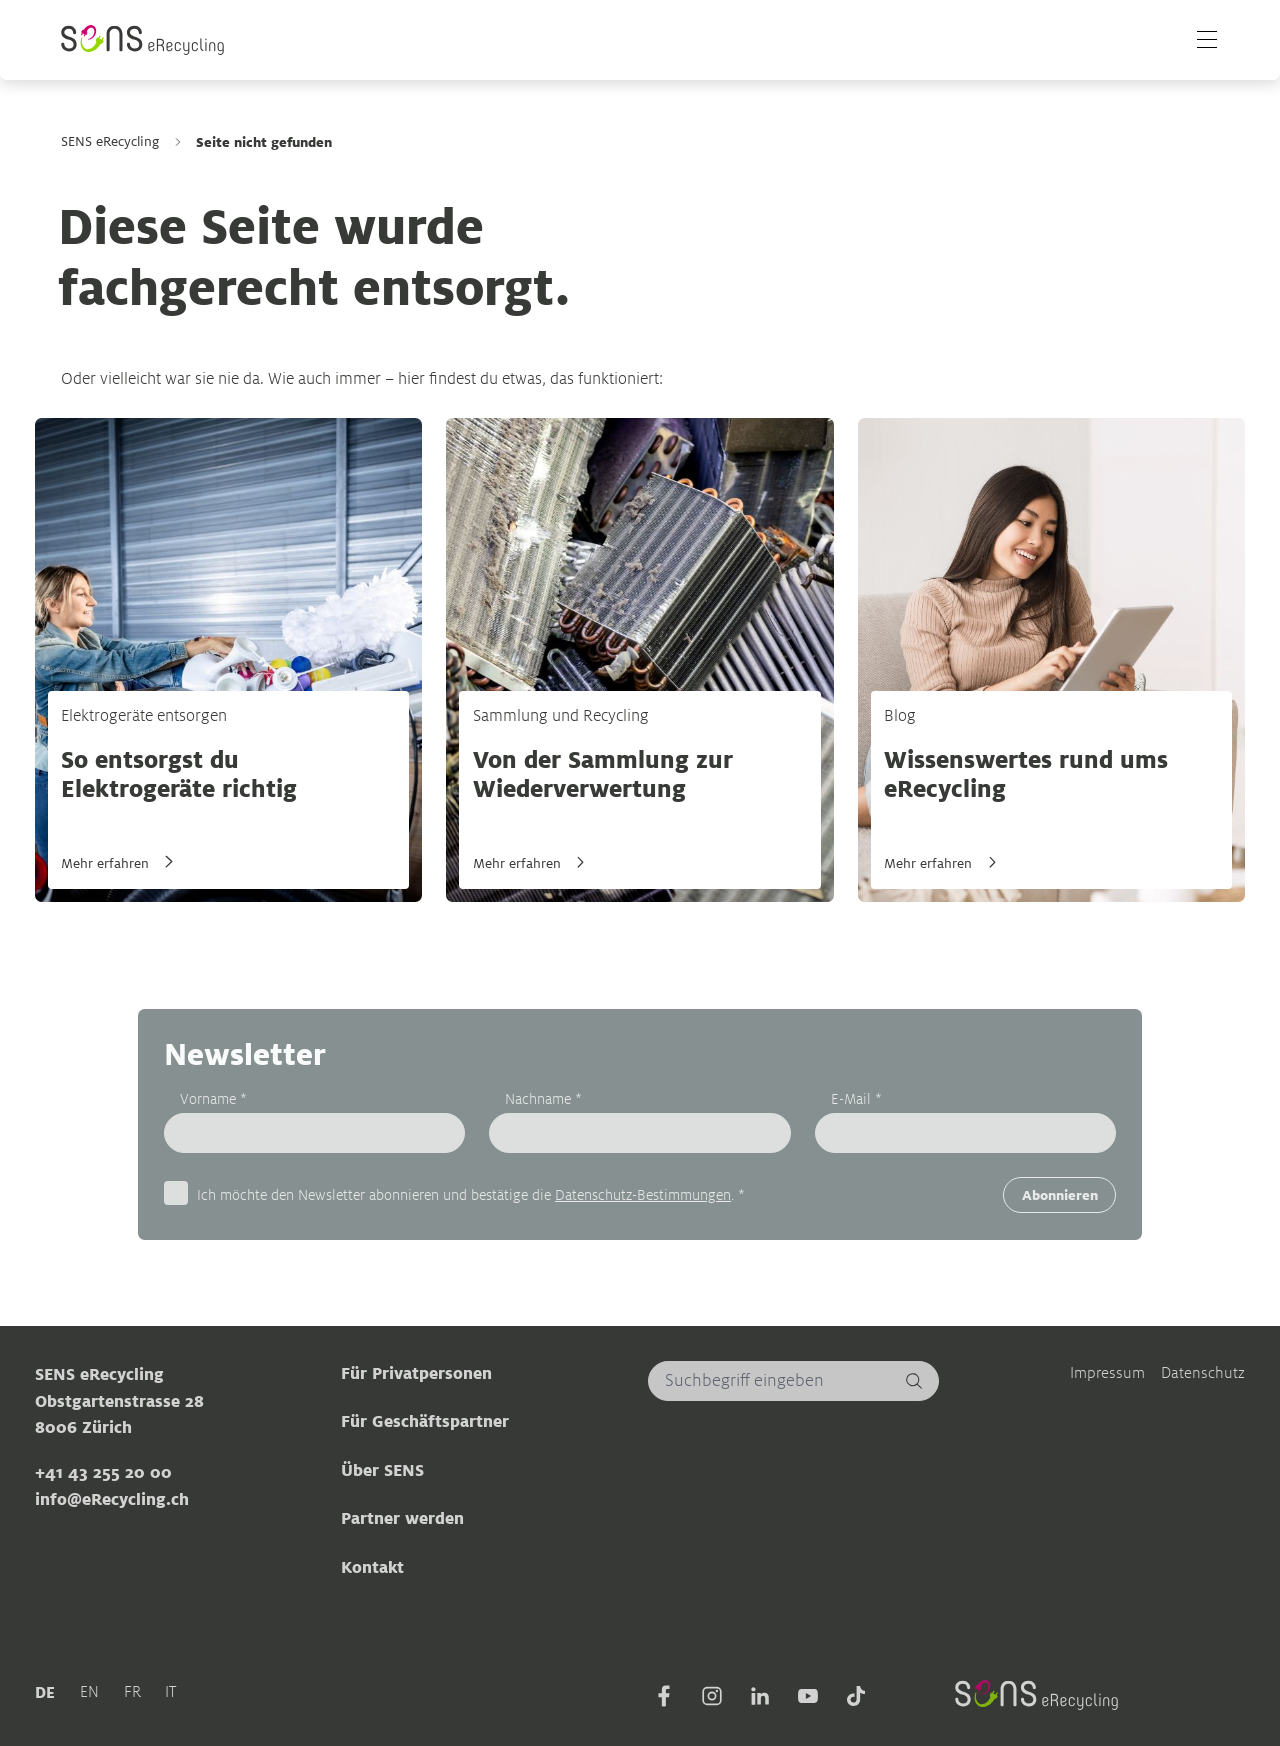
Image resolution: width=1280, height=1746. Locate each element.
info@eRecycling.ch (112, 1499)
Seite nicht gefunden (264, 142)
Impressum (1107, 1371)
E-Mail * (856, 1098)
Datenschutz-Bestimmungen (643, 1193)
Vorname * (213, 1098)
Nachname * (543, 1098)
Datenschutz (1203, 1371)
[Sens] (144, 40)
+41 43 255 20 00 (103, 1472)
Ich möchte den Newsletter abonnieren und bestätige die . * (471, 1193)
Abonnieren (1060, 1195)
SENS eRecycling (110, 141)
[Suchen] (914, 1380)
